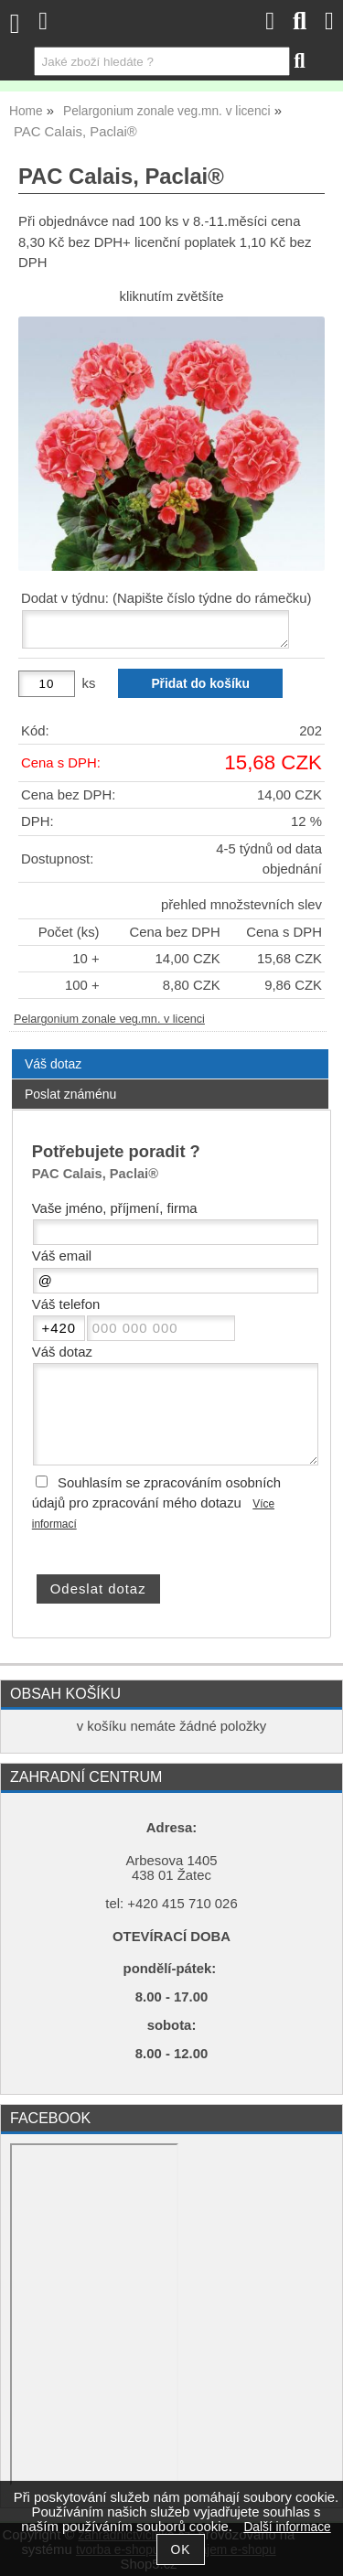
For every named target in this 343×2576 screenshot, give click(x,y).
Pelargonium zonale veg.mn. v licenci (109, 1019)
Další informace (286, 2527)
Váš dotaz (53, 1064)
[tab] (170, 1049)
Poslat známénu (70, 1094)
